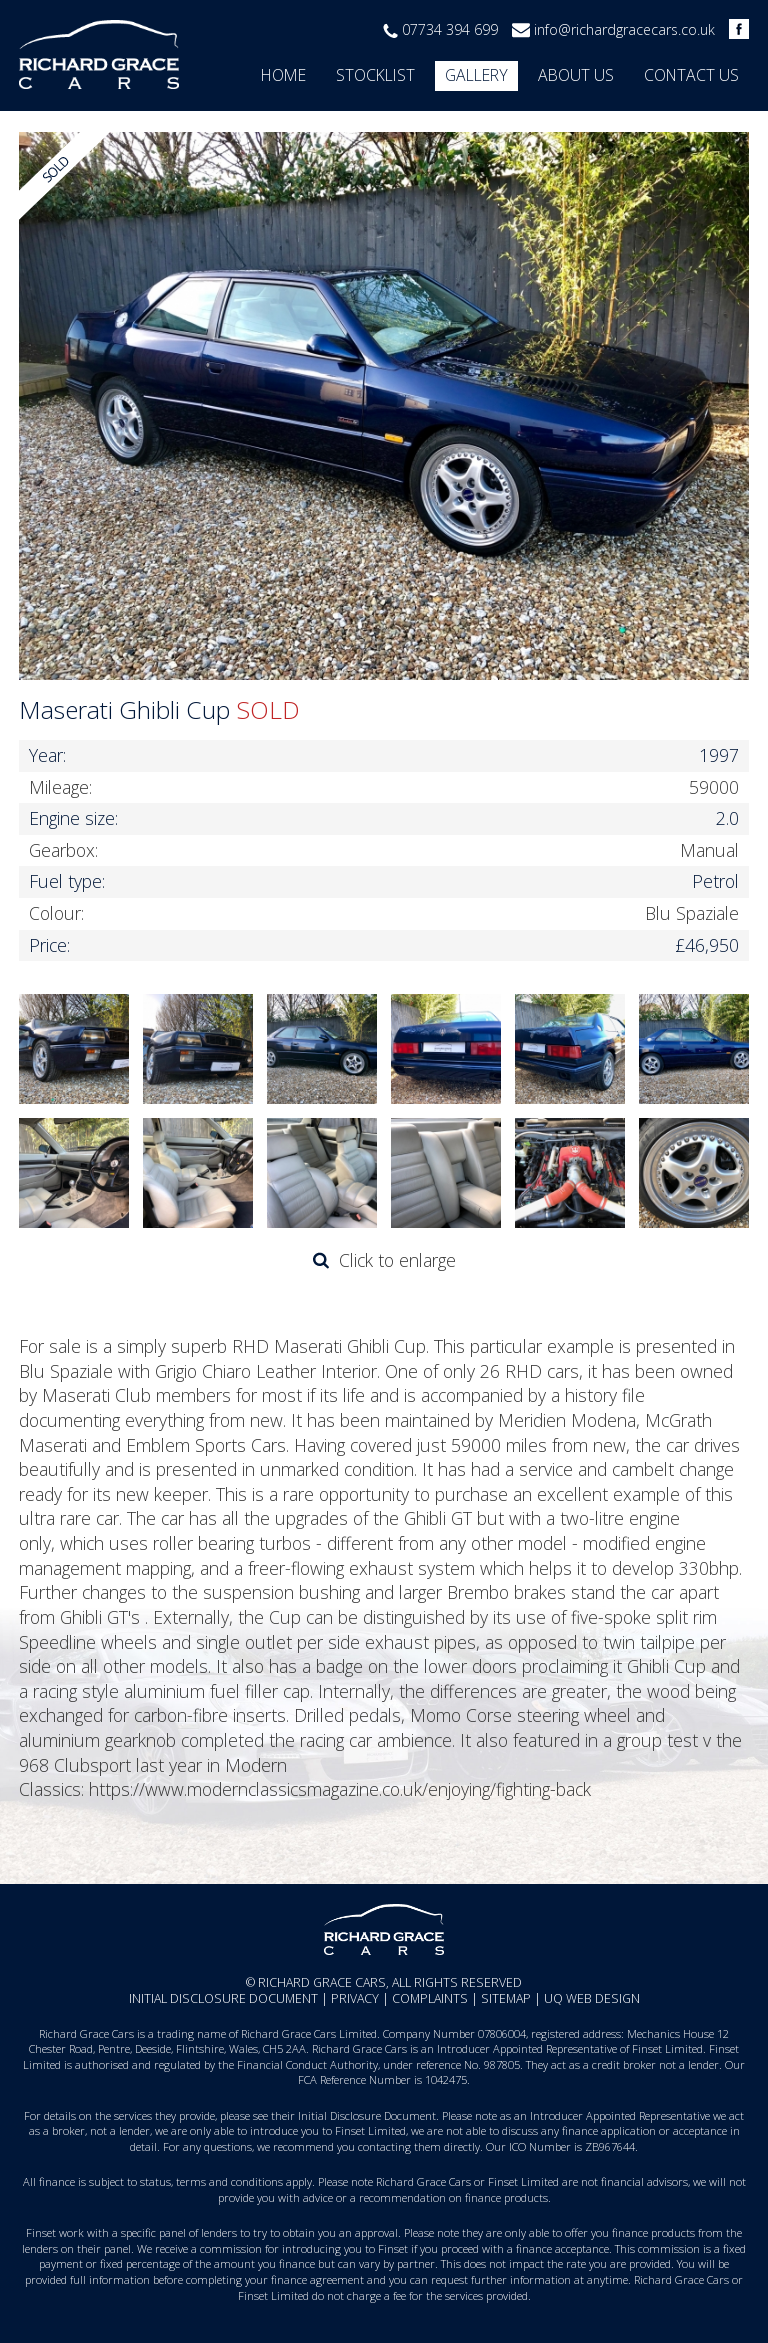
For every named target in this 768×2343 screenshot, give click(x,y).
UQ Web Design (592, 1998)
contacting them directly (419, 2146)
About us (576, 75)
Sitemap (506, 1998)
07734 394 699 (450, 29)
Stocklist (375, 75)
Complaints (430, 1998)
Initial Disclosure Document (223, 1998)
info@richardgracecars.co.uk (624, 29)
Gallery (476, 75)
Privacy (355, 1998)
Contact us (691, 75)
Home (283, 75)
